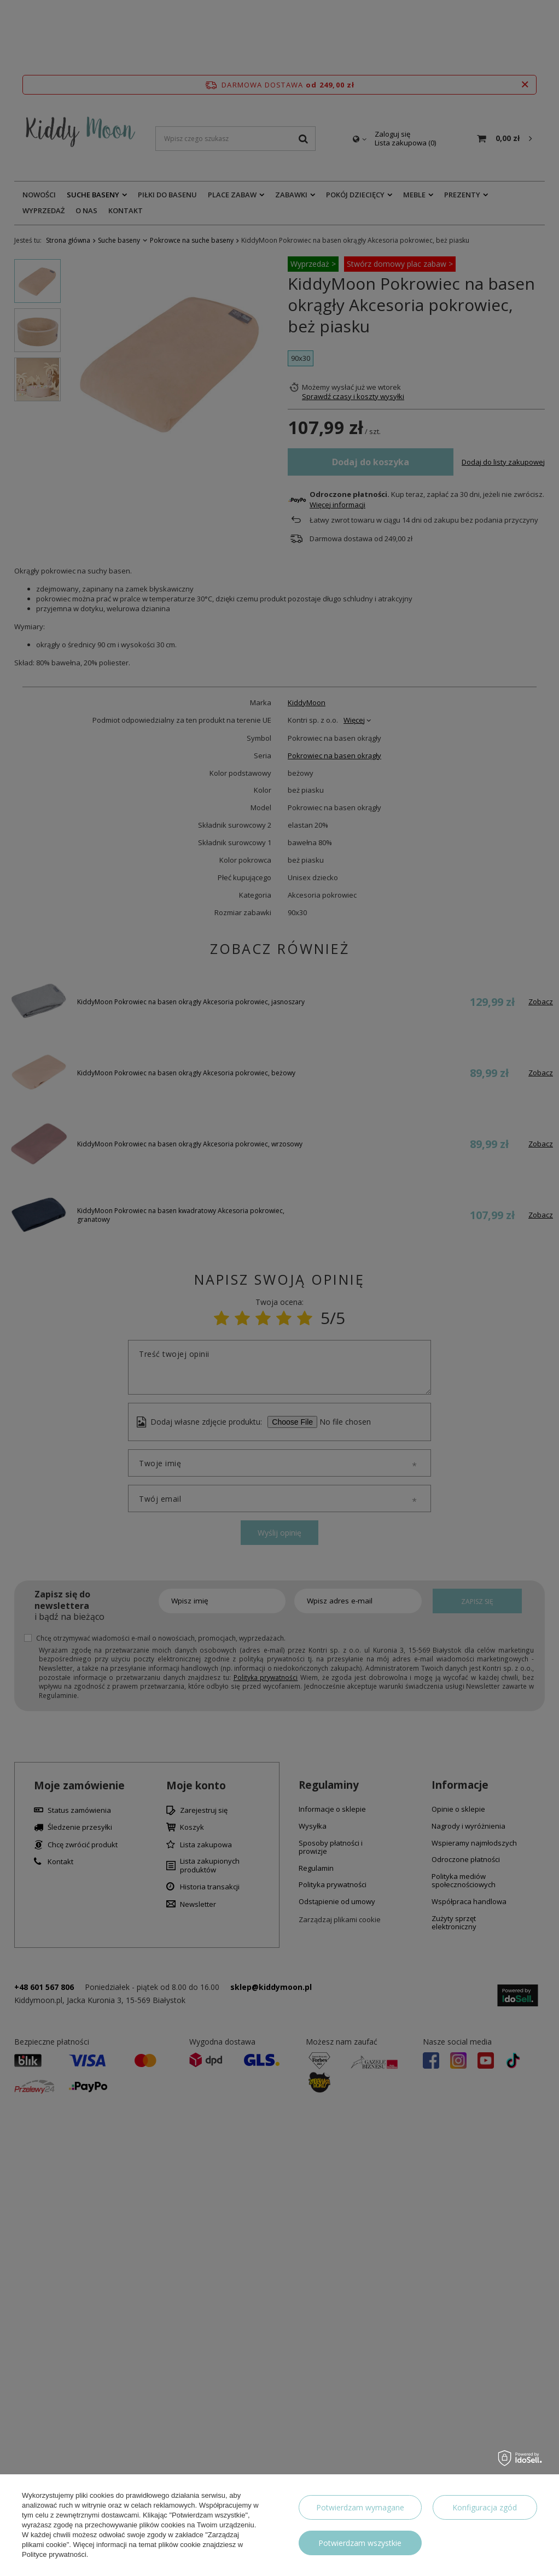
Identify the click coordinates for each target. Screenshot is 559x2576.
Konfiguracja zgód (484, 2507)
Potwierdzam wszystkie (359, 2543)
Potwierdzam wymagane (360, 2507)
